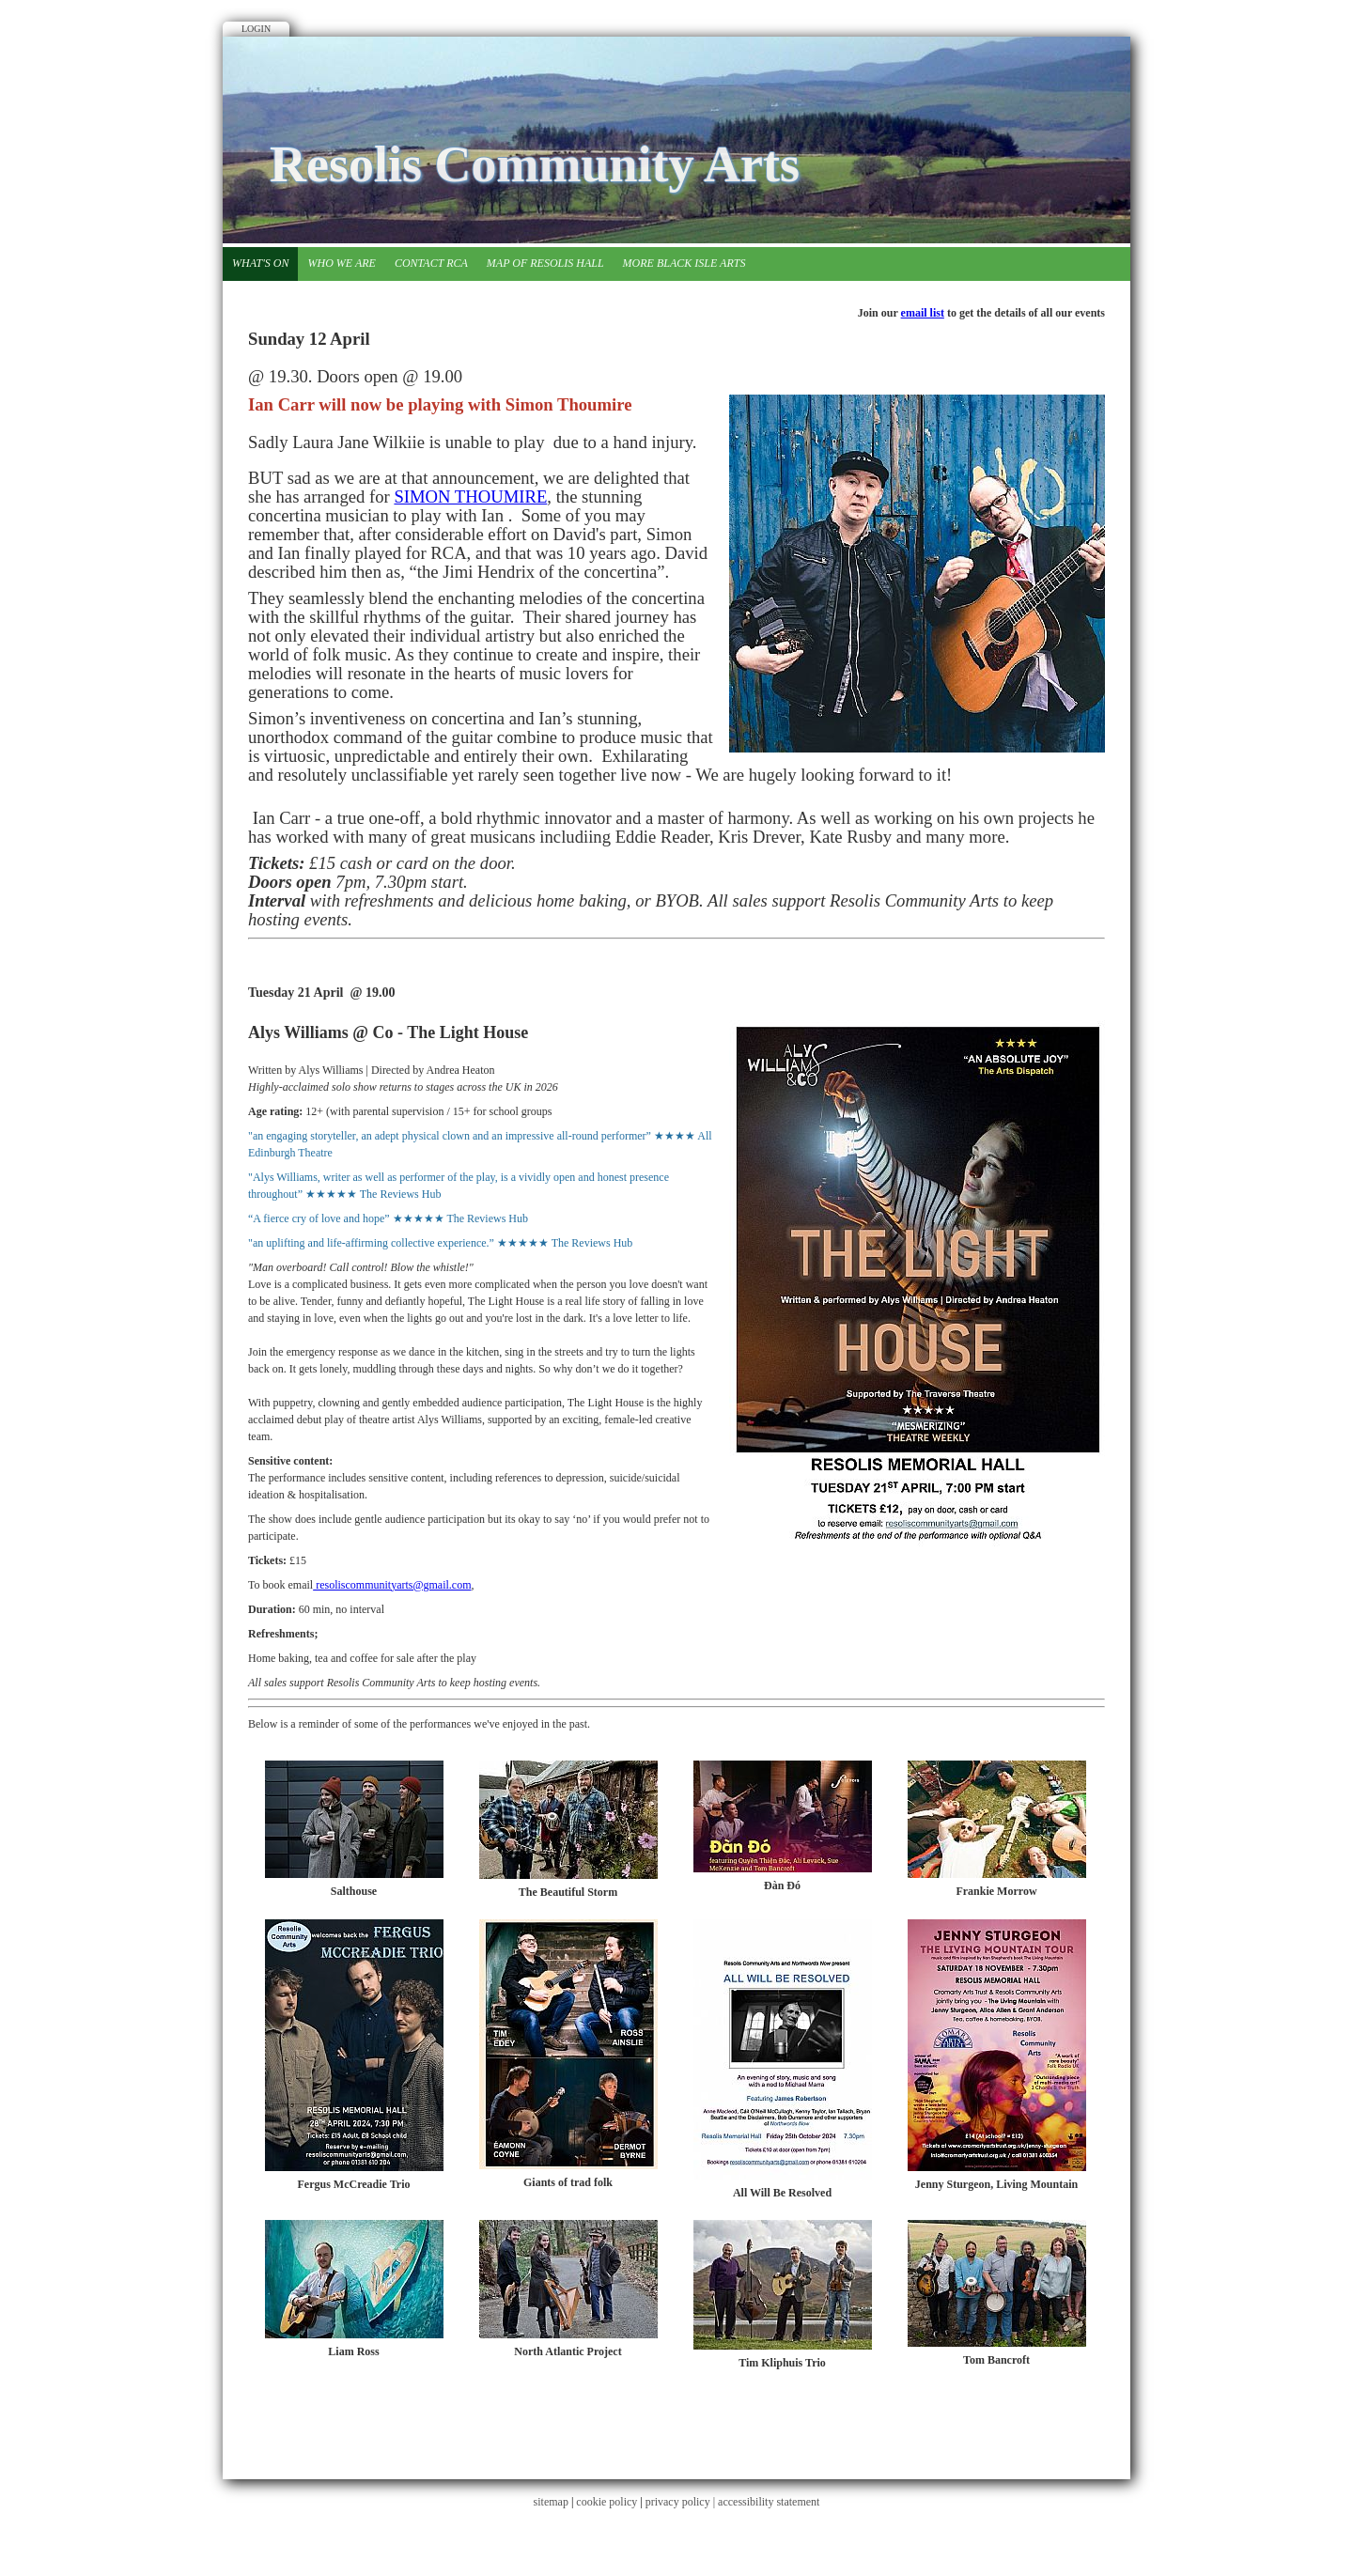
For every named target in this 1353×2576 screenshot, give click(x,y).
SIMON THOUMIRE (470, 496)
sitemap (551, 2501)
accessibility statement (768, 2501)
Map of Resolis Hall (545, 263)
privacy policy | (681, 2501)
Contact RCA (431, 263)
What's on (260, 263)
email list (922, 312)
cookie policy (606, 2501)
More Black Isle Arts (684, 263)
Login (256, 28)
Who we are (341, 263)
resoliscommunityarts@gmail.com (392, 1584)
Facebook (1087, 80)
